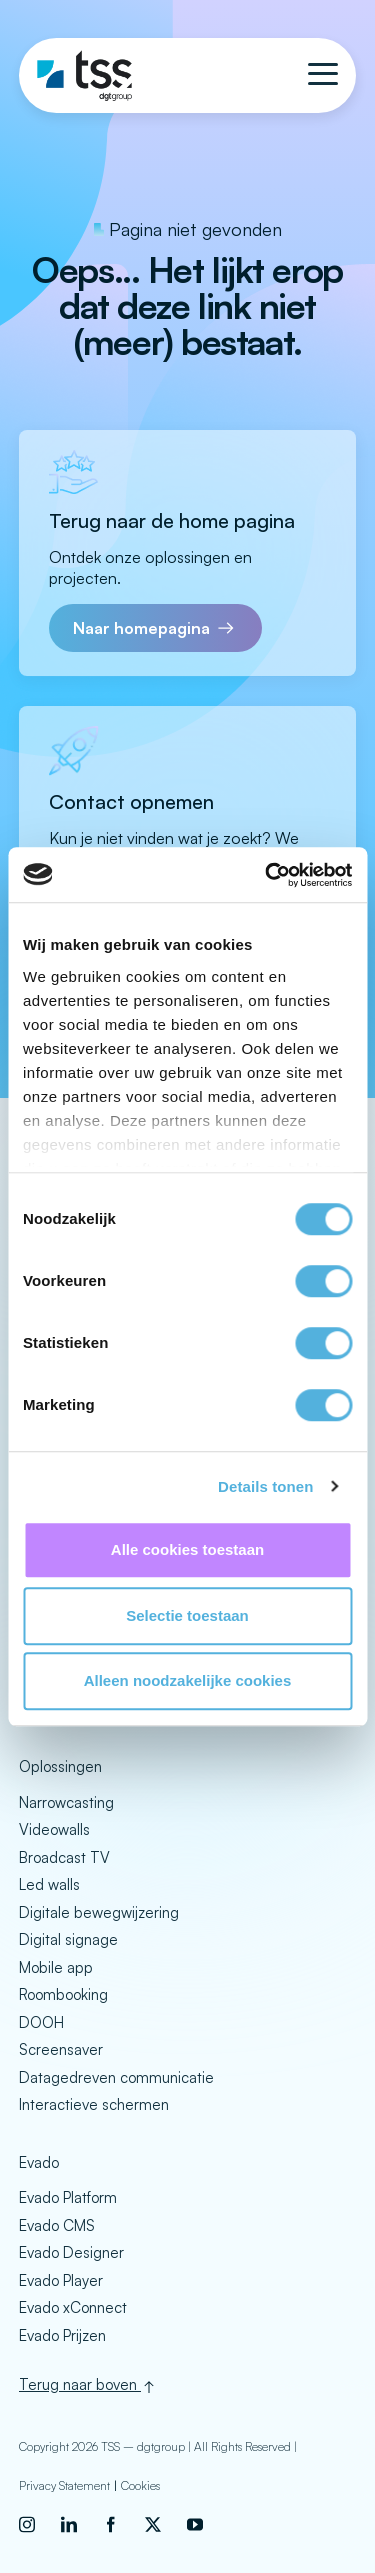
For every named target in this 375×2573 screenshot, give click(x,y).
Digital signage (68, 1939)
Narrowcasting (66, 1802)
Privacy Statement (64, 2485)
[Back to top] (187, 2385)
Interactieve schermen (94, 2104)
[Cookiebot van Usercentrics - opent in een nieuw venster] (267, 875)
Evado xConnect (73, 2307)
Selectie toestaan (187, 1615)
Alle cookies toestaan (187, 1549)
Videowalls (54, 1829)
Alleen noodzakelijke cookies (188, 1680)
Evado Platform (68, 2197)
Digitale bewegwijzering (99, 1912)
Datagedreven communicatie (116, 2077)
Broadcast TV (64, 1857)
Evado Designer (71, 2252)
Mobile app (56, 1967)
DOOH (41, 2022)
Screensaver (61, 2049)
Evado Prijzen (62, 2335)
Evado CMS (57, 2225)
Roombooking (63, 1994)
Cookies (140, 2485)
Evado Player (61, 2280)
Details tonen (265, 1486)
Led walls (49, 1884)
